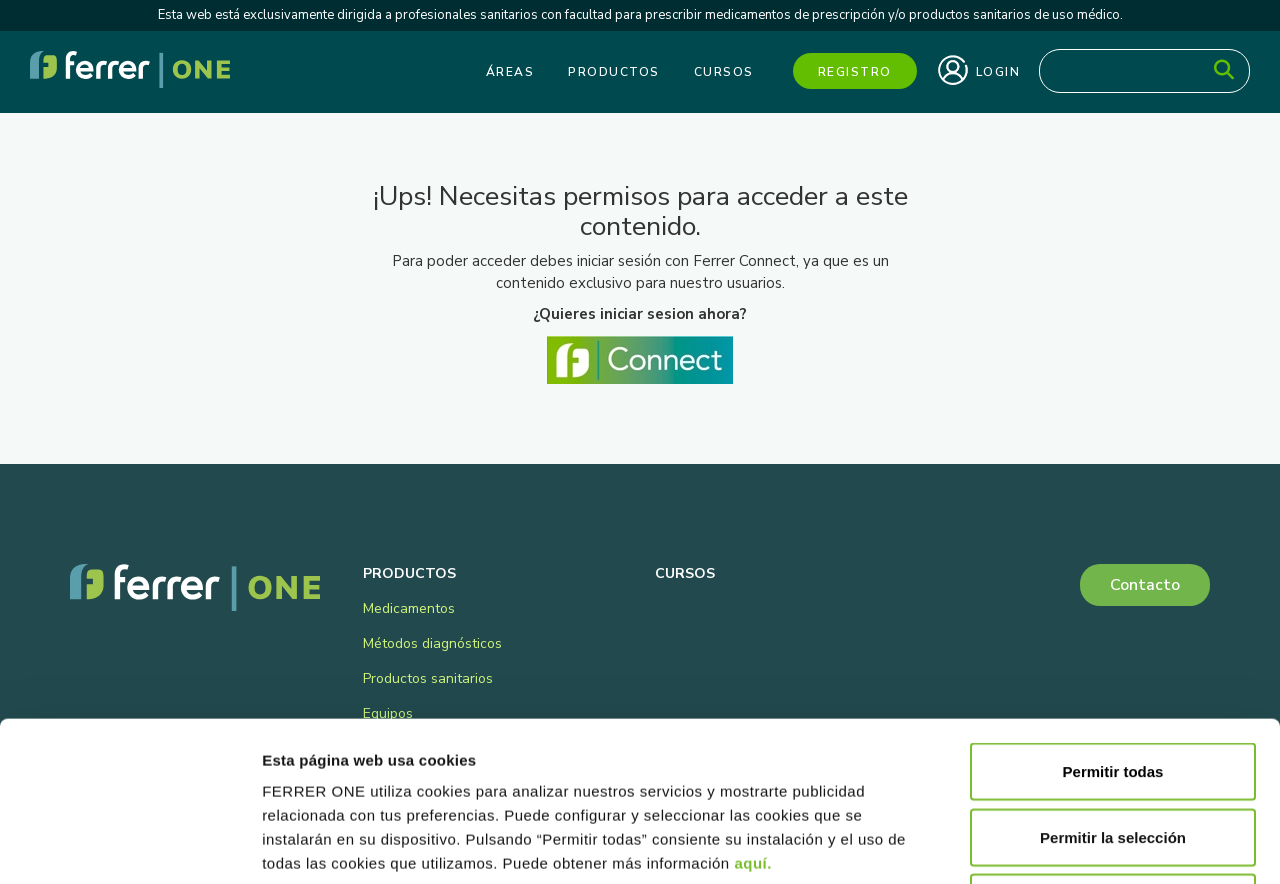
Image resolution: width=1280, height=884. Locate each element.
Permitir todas (1113, 621)
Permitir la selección (1113, 687)
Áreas (510, 72)
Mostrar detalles (1082, 844)
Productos (614, 72)
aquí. (753, 713)
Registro (855, 72)
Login (979, 70)
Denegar (1113, 752)
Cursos (724, 72)
